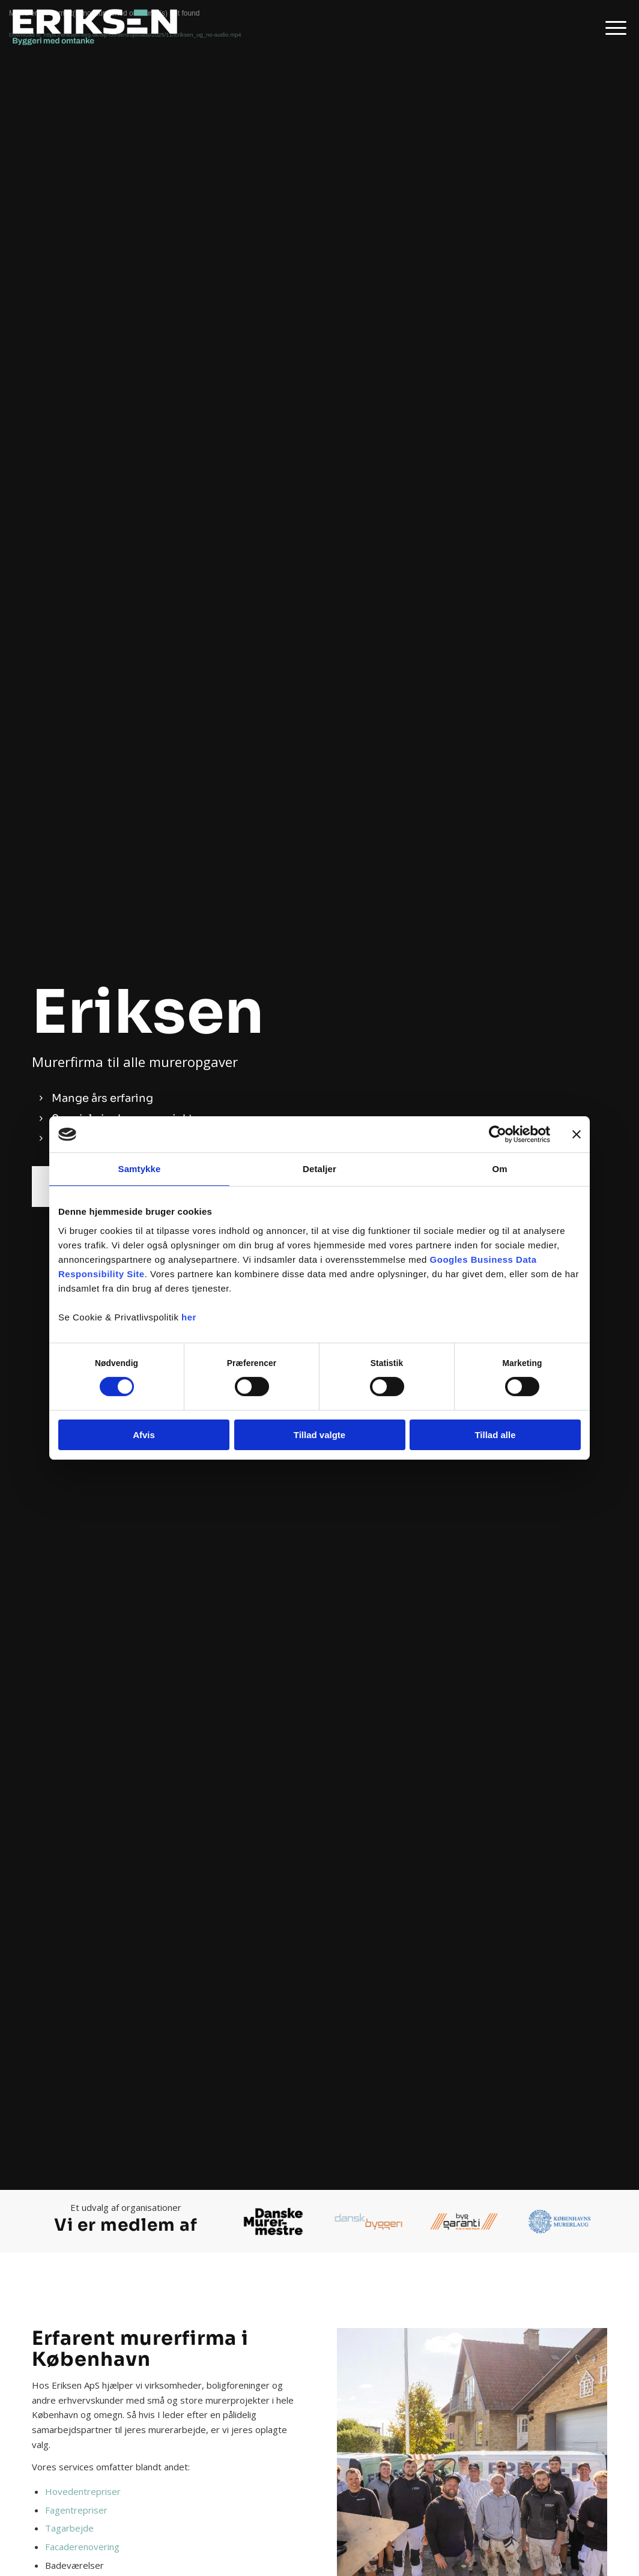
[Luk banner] (576, 1134)
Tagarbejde (69, 2528)
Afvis (144, 1435)
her (188, 1317)
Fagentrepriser (76, 2510)
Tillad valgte (319, 1435)
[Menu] (612, 27)
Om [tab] (499, 1169)
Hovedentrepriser (83, 2491)
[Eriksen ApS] (99, 27)
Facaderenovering (82, 2547)
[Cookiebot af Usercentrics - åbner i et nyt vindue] (497, 1134)
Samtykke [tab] (139, 1169)
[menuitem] (612, 27)
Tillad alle (494, 1435)
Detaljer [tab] (319, 1169)
